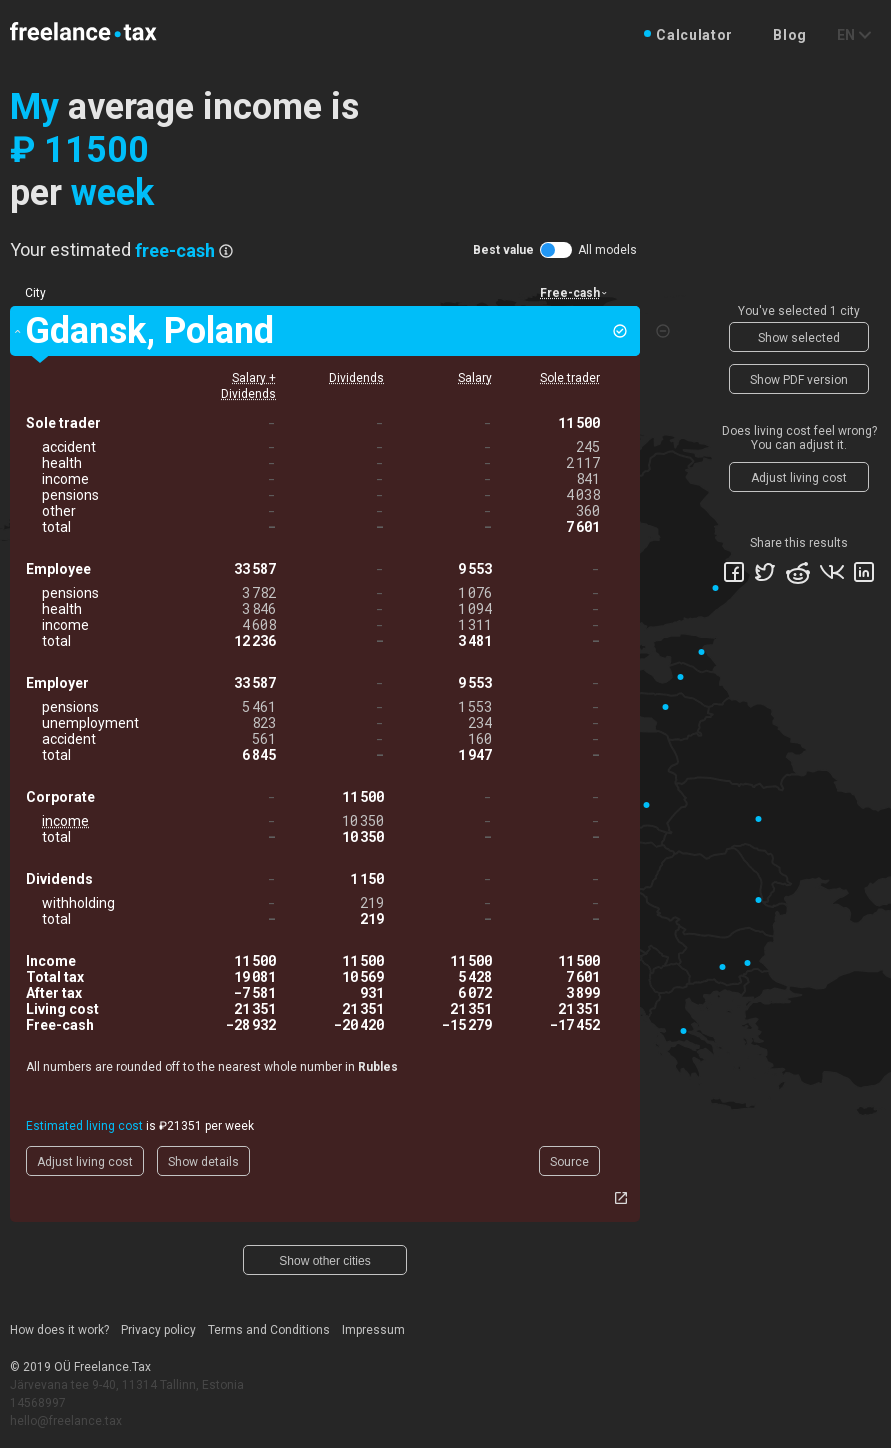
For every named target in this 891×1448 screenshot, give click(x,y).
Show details (203, 1162)
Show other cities (324, 1261)
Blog (790, 35)
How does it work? (59, 1330)
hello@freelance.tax (66, 1421)
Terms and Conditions (269, 1330)
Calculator (694, 35)
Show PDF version (799, 380)
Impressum (373, 1330)
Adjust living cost (85, 1162)
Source (569, 1162)
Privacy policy (158, 1330)
